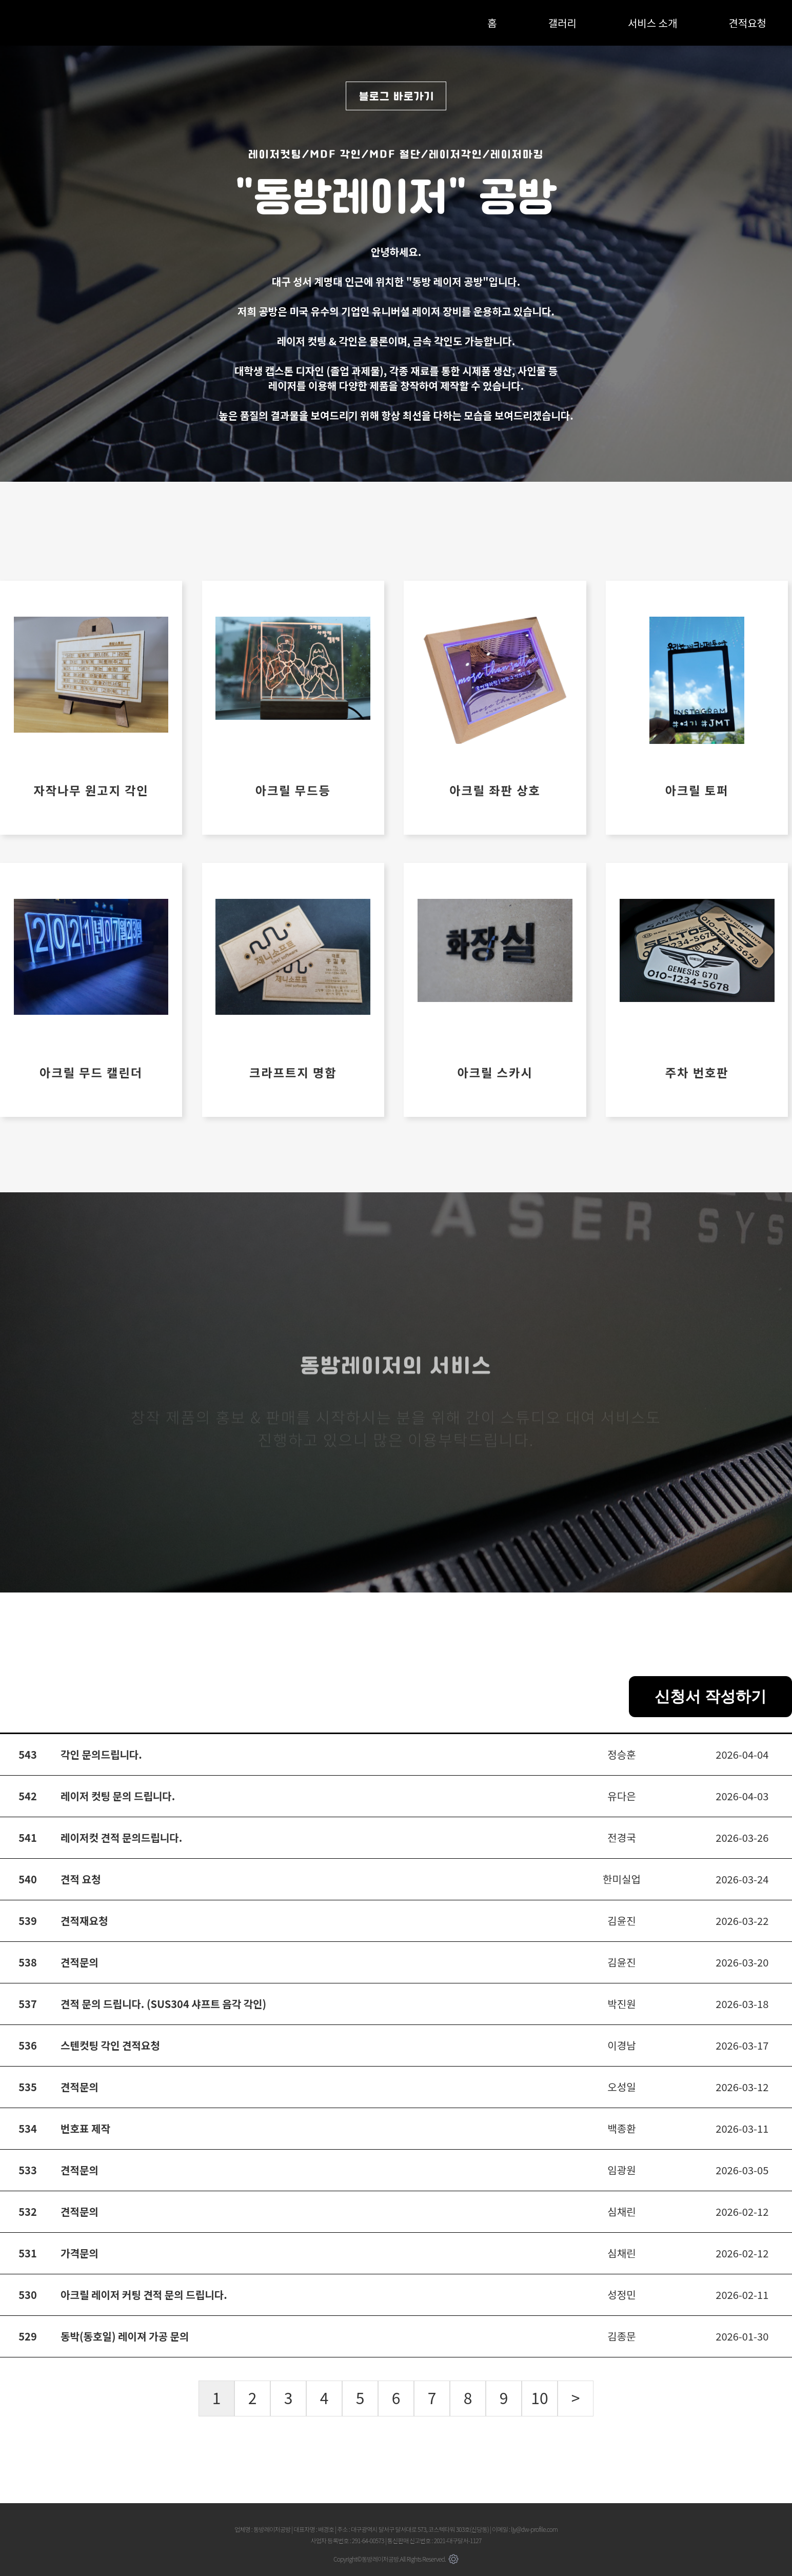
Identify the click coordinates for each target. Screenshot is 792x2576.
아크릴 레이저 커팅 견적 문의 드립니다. (144, 2294)
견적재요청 (84, 1920)
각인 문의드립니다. (101, 1754)
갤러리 (562, 22)
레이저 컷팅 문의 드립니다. (118, 1795)
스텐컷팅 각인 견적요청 (110, 2045)
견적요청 (747, 22)
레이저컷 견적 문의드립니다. (121, 1837)
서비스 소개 (652, 22)
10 (539, 2397)
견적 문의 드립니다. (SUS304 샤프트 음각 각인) (163, 2003)
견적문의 (79, 1962)
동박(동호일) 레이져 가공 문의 (125, 2336)
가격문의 (79, 2253)
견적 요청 (81, 1879)
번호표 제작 (85, 2128)
